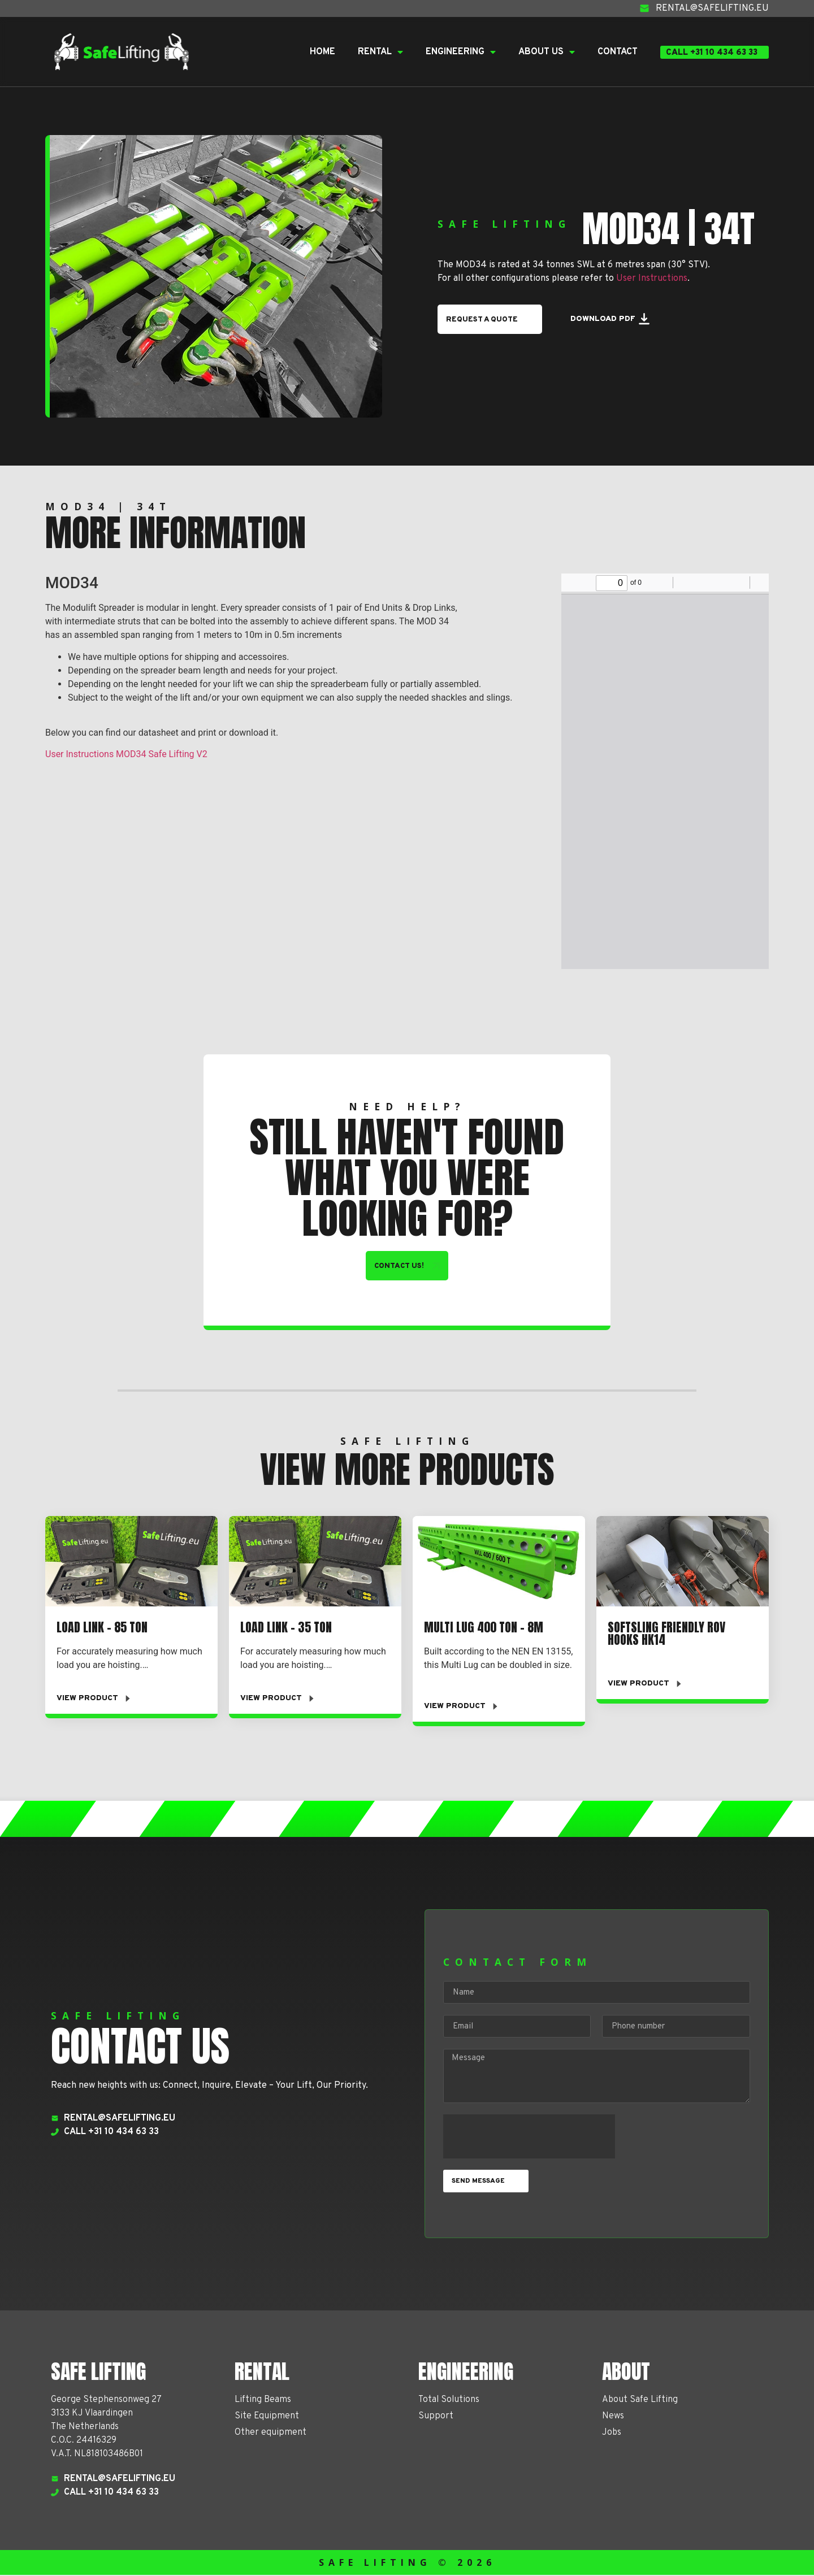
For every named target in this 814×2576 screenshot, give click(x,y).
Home (322, 52)
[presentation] (529, 2137)
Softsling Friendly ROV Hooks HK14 (666, 1634)
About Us (546, 52)
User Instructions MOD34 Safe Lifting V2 (126, 754)
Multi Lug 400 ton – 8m (483, 1628)
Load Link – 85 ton (102, 1628)
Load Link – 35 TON (286, 1628)
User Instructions (651, 278)
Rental (380, 52)
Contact (617, 52)
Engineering (461, 52)
